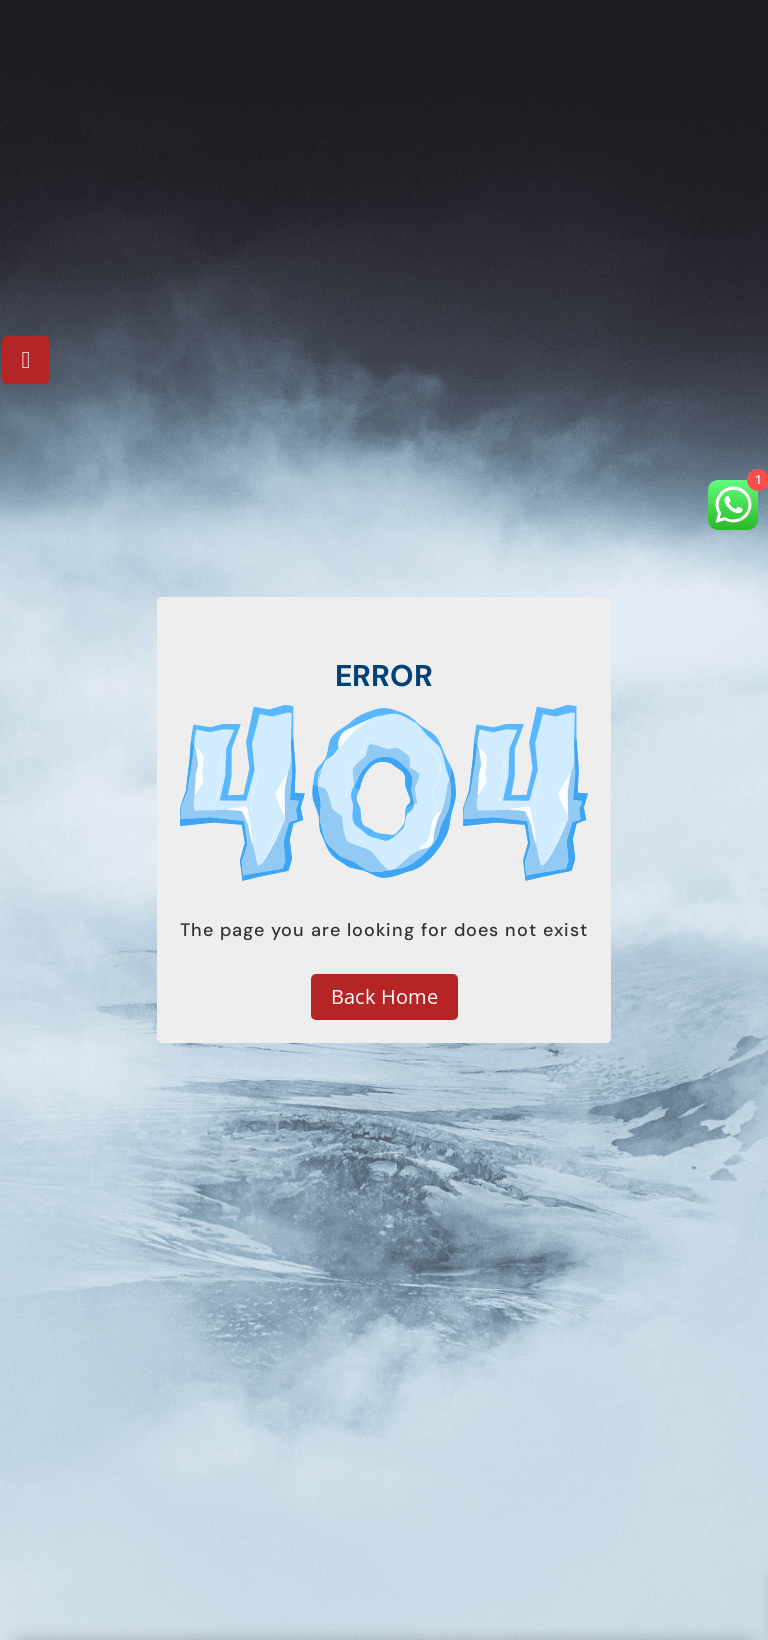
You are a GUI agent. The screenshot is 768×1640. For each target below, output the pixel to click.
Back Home (384, 996)
